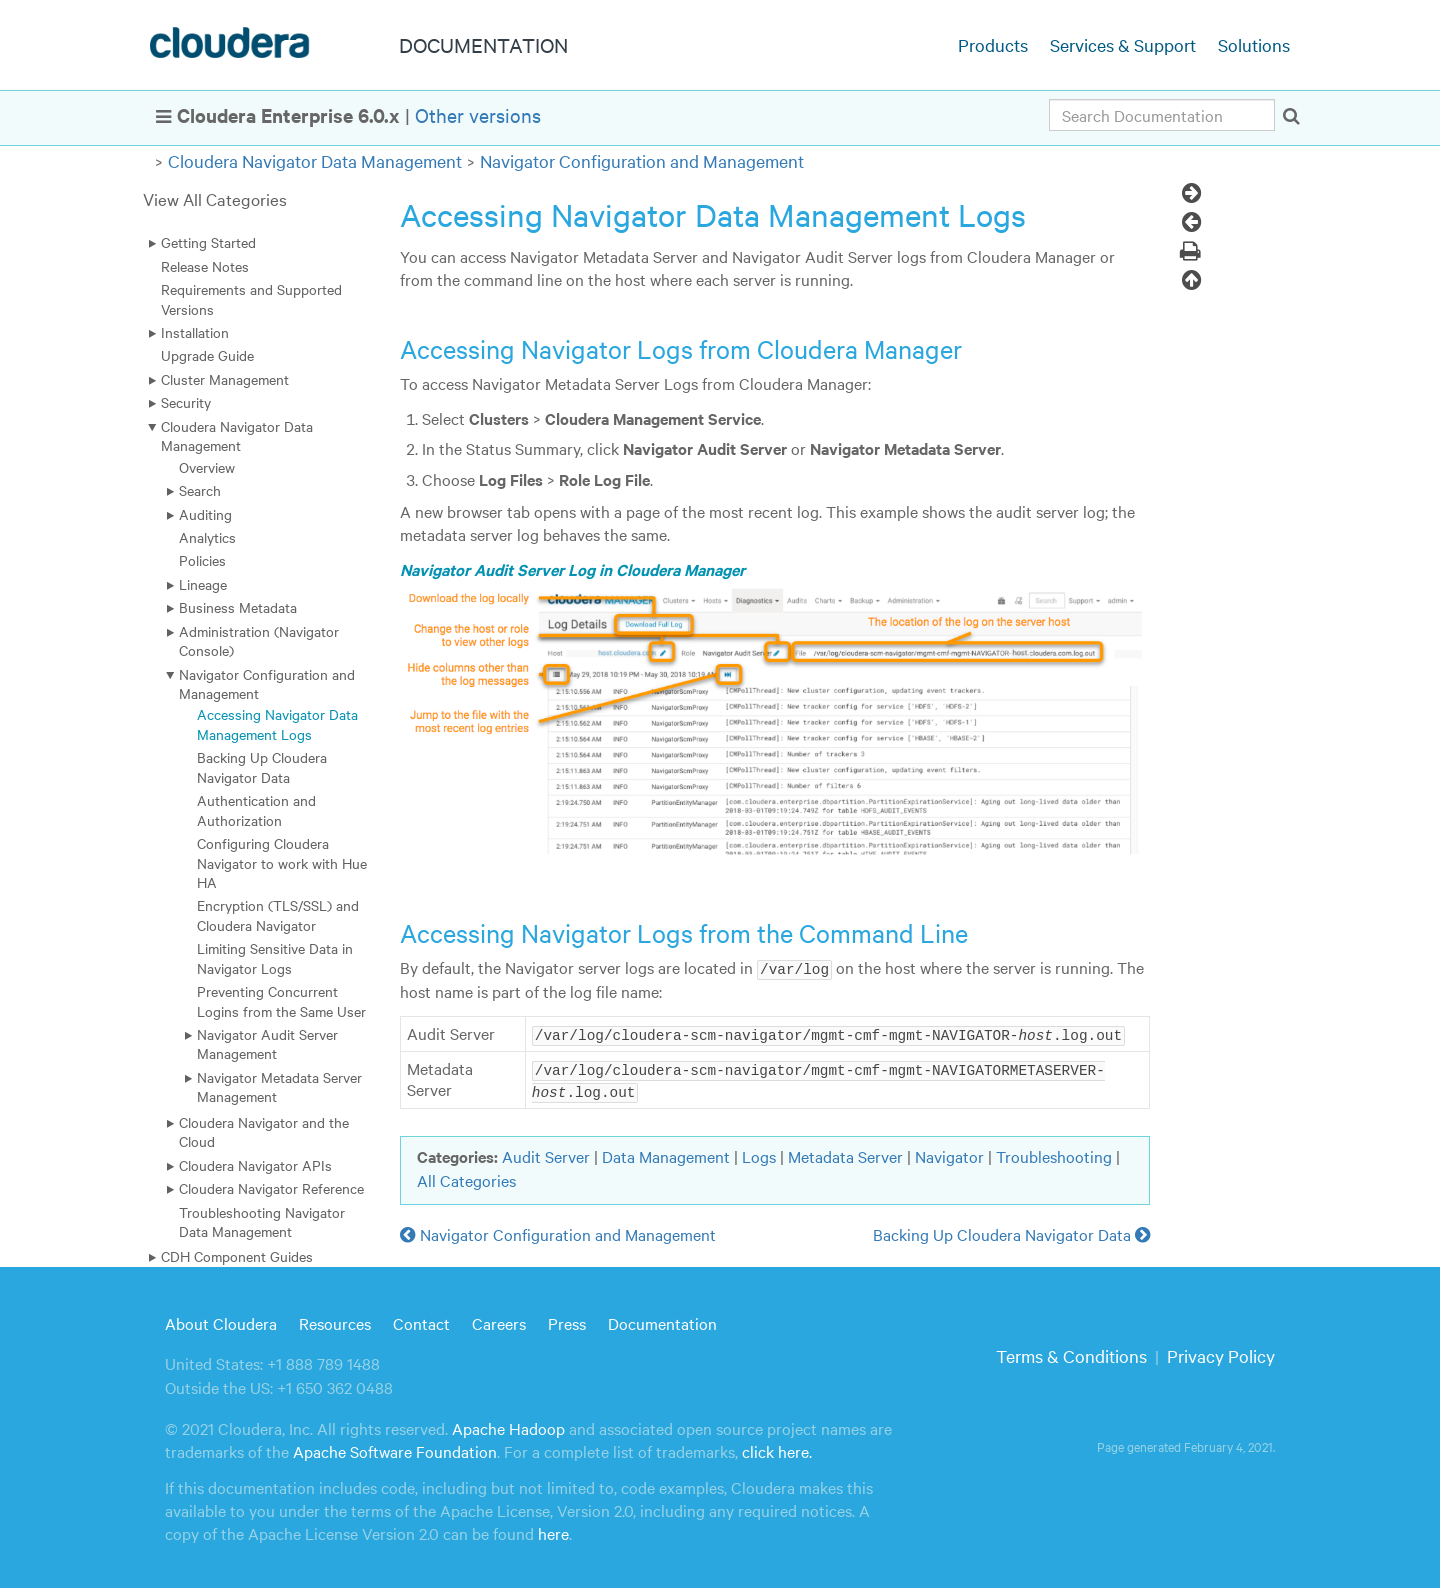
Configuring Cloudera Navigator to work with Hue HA (282, 862)
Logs (759, 1154)
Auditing (205, 514)
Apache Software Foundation (395, 1449)
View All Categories (215, 198)
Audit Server (546, 1154)
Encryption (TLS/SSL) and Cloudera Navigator (278, 914)
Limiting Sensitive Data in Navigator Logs (275, 957)
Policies (202, 560)
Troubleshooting (1054, 1154)
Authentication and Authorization (256, 809)
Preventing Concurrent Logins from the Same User (281, 1000)
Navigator (949, 1154)
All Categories (466, 1177)
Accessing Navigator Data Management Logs (277, 723)
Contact (421, 1320)
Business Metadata (238, 607)
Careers (499, 1320)
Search (200, 490)
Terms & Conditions (1071, 1353)
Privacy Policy (1221, 1353)
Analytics (207, 537)
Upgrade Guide (207, 355)
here (553, 1531)
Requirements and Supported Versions (251, 298)
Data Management (666, 1154)
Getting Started (208, 242)
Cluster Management (225, 379)
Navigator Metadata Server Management (279, 1086)
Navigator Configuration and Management (642, 160)
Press (567, 1320)
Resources (335, 1320)
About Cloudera (221, 1320)
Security (186, 402)
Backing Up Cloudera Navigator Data (262, 766)
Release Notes (205, 266)
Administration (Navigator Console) (259, 640)
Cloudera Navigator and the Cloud (264, 1131)
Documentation (662, 1320)
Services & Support (1123, 44)
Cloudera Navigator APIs (255, 1165)
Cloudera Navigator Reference (271, 1188)
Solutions (1254, 44)
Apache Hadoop (508, 1426)
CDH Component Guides (237, 1256)
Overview (207, 467)
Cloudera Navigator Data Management (315, 160)
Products (993, 44)
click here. (777, 1449)
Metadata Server (845, 1154)
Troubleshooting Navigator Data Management (262, 1221)
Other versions (478, 114)
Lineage (203, 584)
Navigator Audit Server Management (267, 1043)
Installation (195, 332)
